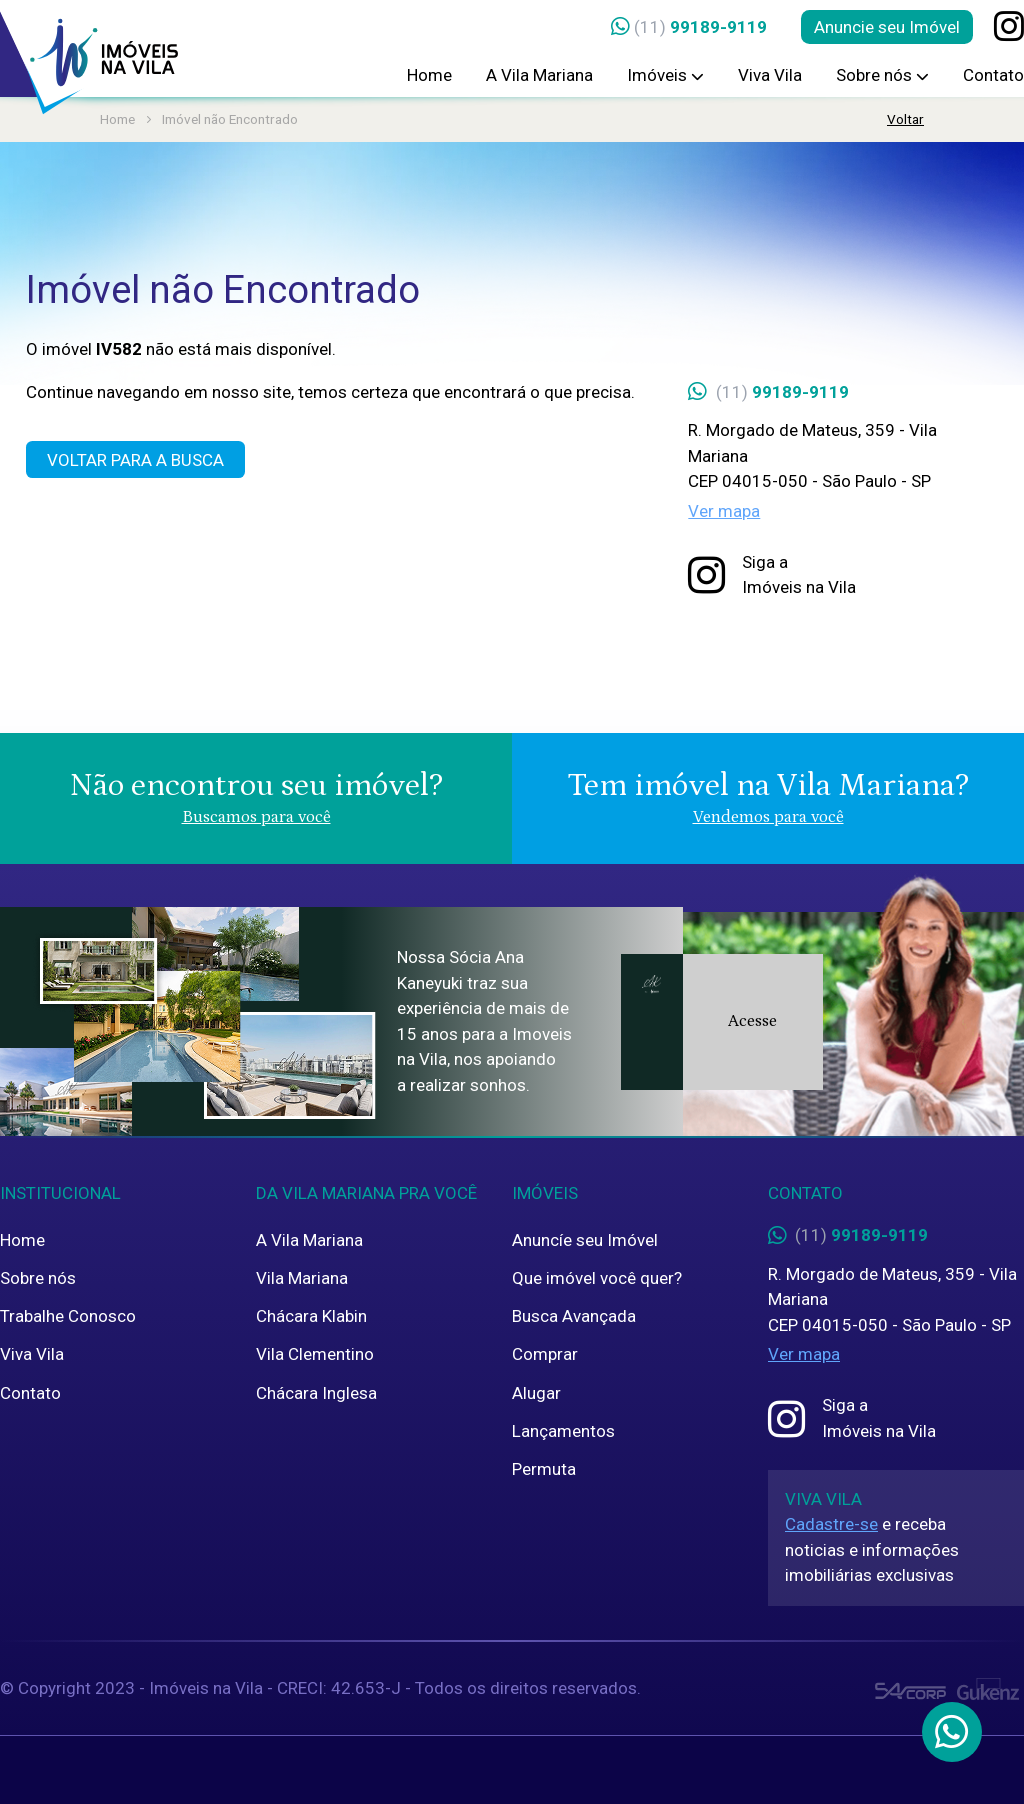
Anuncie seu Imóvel (887, 27)
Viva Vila (770, 75)
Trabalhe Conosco (68, 1316)
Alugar (536, 1393)
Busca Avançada (574, 1316)
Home (429, 75)
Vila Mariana (302, 1278)
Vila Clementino (315, 1354)
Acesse (752, 1021)
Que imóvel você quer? (597, 1278)
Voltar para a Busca (135, 460)
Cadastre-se (831, 1524)
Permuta (544, 1469)
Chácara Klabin (311, 1316)
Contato (993, 75)
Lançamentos (563, 1431)
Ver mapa (724, 511)
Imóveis (665, 75)
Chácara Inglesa (316, 1393)
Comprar (545, 1354)
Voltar (905, 119)
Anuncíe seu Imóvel (585, 1240)
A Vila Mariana (539, 75)
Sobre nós (882, 75)
